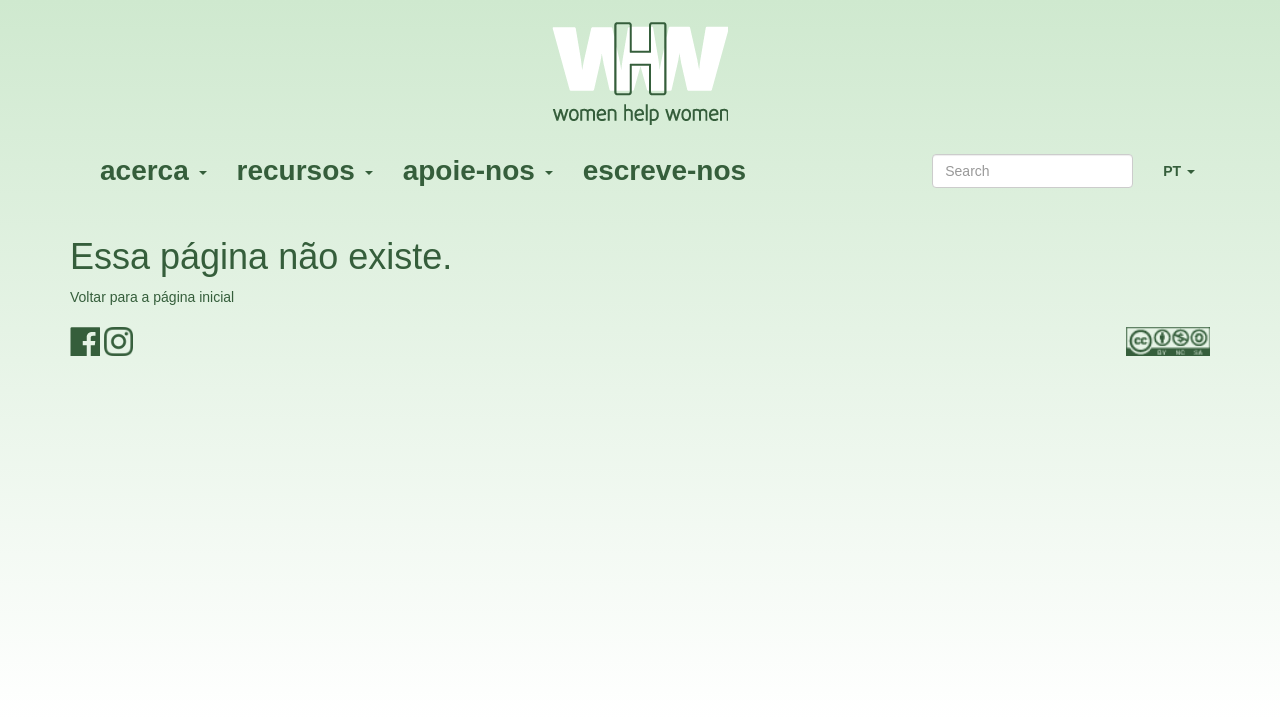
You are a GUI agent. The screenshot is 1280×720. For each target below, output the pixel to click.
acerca (153, 170)
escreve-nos (664, 170)
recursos (305, 170)
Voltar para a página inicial (152, 297)
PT (1186, 179)
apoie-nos (478, 170)
